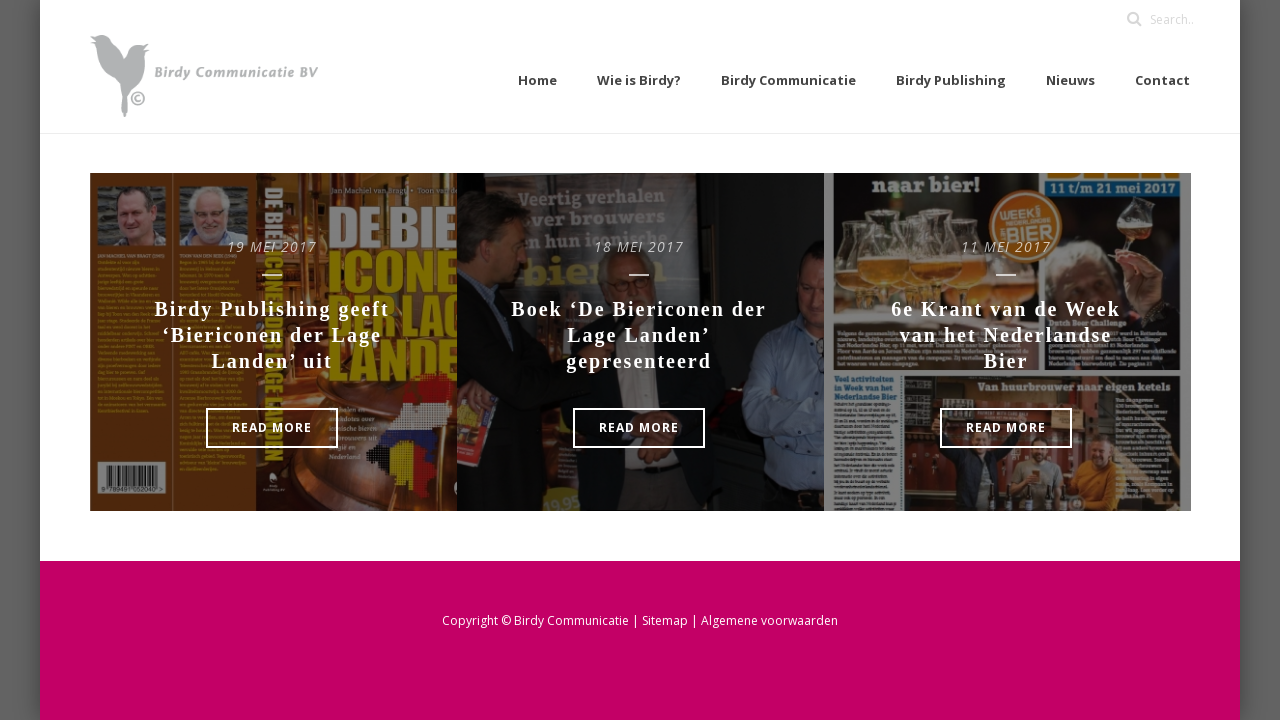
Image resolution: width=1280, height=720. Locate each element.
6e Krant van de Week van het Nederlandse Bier (1006, 335)
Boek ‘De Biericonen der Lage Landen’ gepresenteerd (638, 335)
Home (537, 80)
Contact (1162, 80)
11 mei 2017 (1006, 246)
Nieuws (1070, 80)
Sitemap (666, 620)
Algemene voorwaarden (769, 620)
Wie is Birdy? (639, 80)
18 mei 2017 (639, 246)
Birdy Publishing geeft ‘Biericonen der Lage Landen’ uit (271, 335)
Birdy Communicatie (788, 80)
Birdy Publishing (951, 80)
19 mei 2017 (272, 246)
